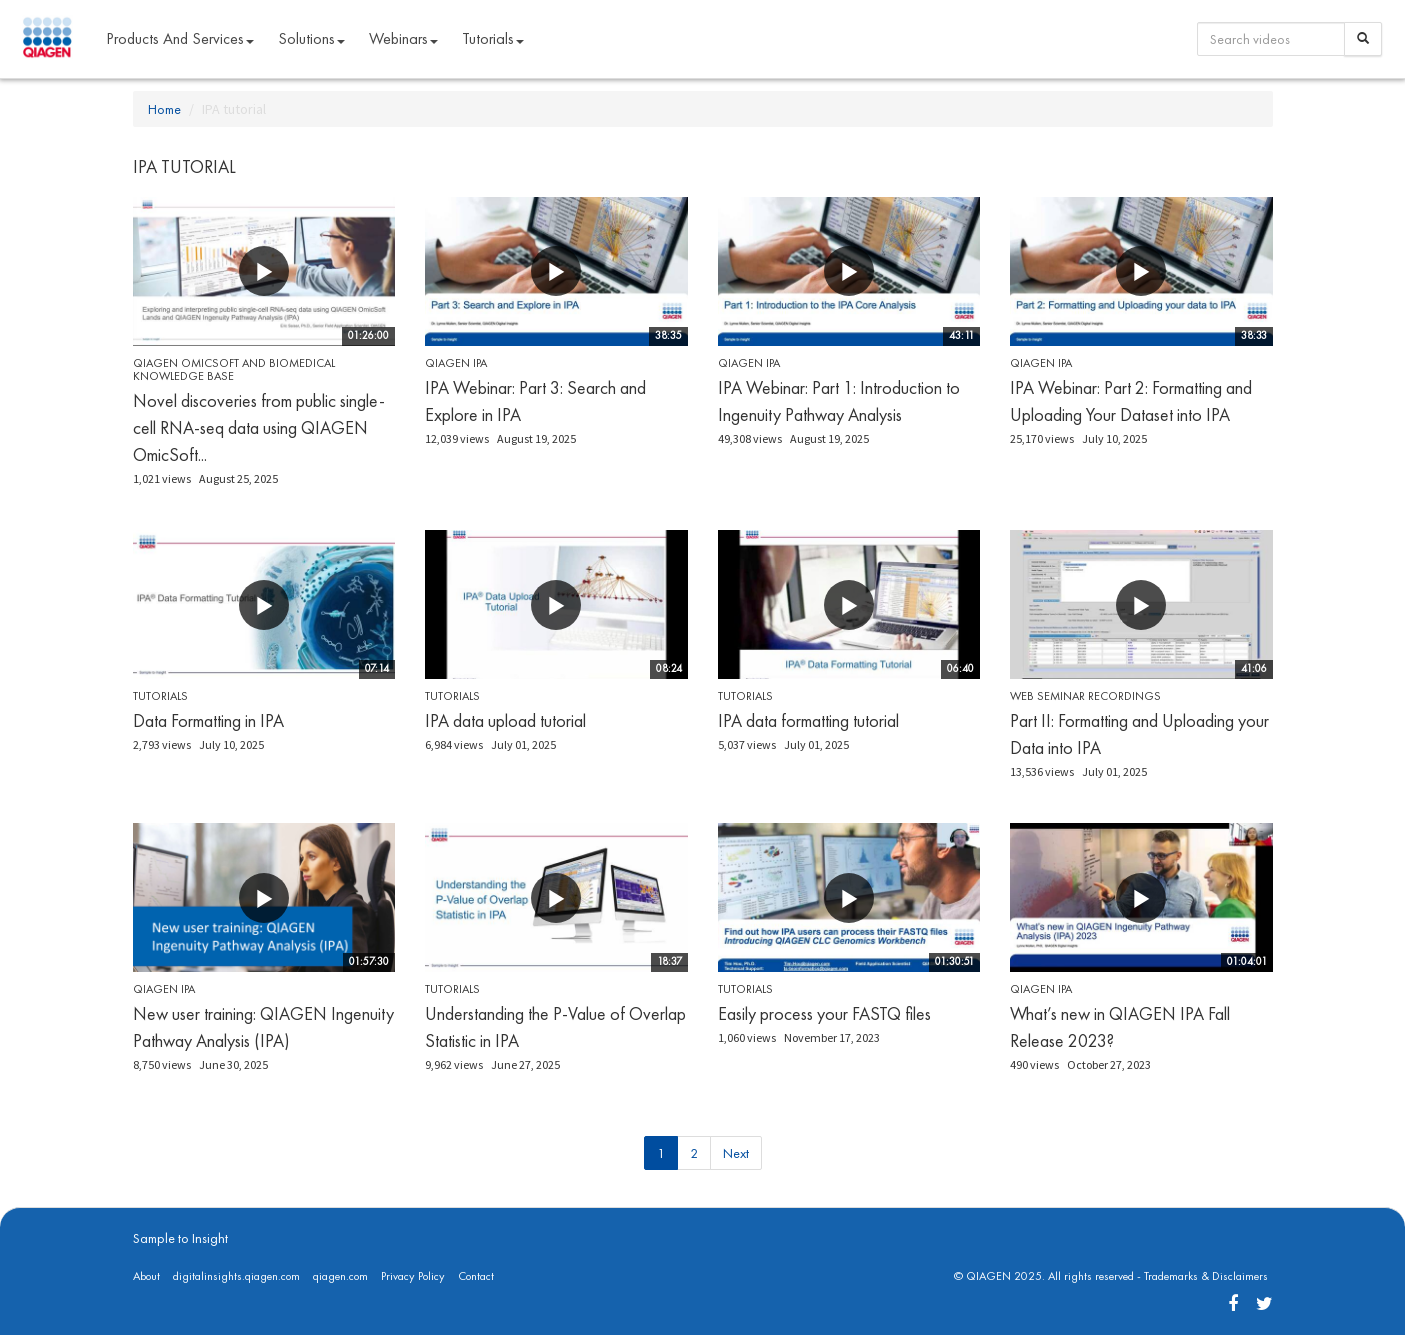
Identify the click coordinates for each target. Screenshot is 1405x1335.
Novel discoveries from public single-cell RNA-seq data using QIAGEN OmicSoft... (259, 427)
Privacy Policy (413, 1276)
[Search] (1363, 39)
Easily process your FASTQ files (824, 1013)
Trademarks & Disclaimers (1206, 1276)
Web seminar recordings (1085, 696)
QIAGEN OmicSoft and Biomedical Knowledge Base (234, 369)
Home (164, 109)
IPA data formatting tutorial (808, 720)
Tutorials (160, 696)
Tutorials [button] (493, 38)
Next (736, 1153)
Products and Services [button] (180, 38)
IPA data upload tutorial (505, 720)
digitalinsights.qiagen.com (236, 1276)
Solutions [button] (311, 38)
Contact (476, 1276)
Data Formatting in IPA (208, 720)
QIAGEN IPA (456, 363)
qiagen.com (340, 1276)
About (146, 1276)
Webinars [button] (403, 38)
